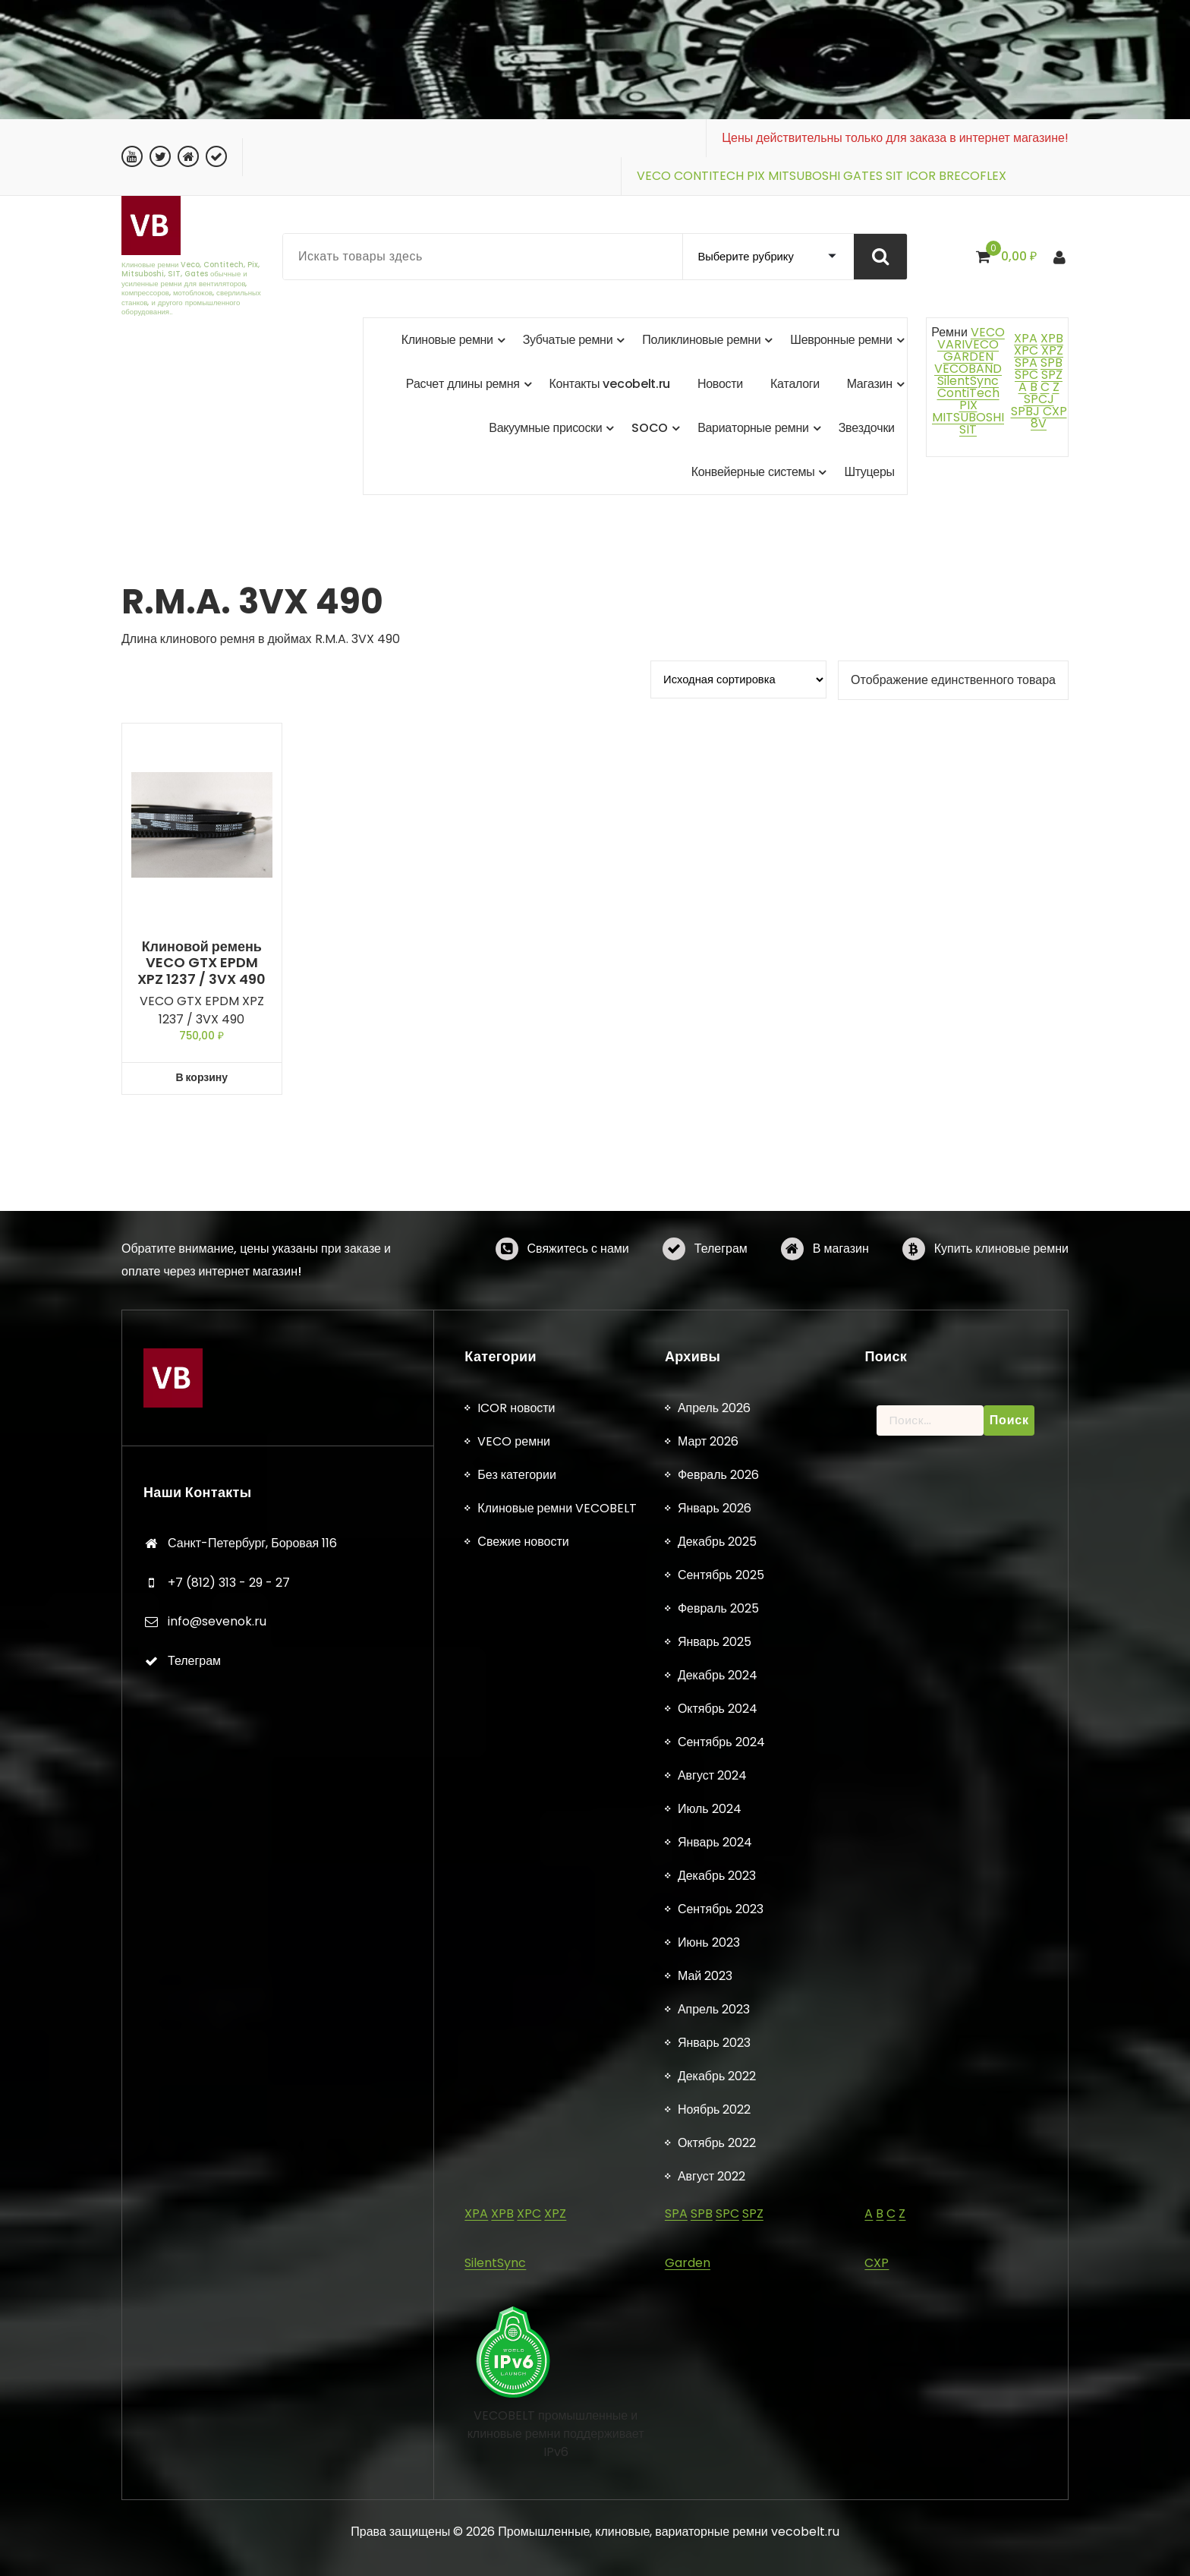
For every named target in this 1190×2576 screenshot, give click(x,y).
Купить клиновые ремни (1001, 1284)
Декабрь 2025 (717, 2468)
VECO (654, 175)
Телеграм (721, 1284)
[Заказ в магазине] (738, 679)
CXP (1055, 411)
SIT (894, 175)
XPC (1026, 350)
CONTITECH (709, 175)
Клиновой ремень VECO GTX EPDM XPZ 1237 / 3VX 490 (201, 963)
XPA (1025, 338)
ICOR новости (516, 2334)
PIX (756, 175)
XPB (1051, 338)
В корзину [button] (201, 1077)
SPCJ (1039, 399)
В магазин (841, 1284)
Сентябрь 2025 (721, 2501)
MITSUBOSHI (804, 175)
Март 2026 (708, 2367)
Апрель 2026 (714, 2334)
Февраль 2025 (718, 2534)
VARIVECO (968, 344)
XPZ (1050, 350)
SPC (1026, 374)
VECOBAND (968, 368)
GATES (863, 175)
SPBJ (1025, 411)
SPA (1026, 362)
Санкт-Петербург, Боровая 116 (252, 2469)
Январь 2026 (714, 2434)
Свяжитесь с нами (578, 1284)
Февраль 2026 (718, 2401)
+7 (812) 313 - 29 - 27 (229, 2509)
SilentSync (968, 380)
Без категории (516, 2401)
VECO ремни (513, 2367)
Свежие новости (522, 2468)
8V (1039, 423)
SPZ (1051, 374)
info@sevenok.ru (217, 2547)
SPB (1051, 362)
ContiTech (968, 393)
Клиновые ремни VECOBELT (557, 2434)
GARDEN (968, 356)
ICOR (921, 175)
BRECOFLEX (972, 175)
